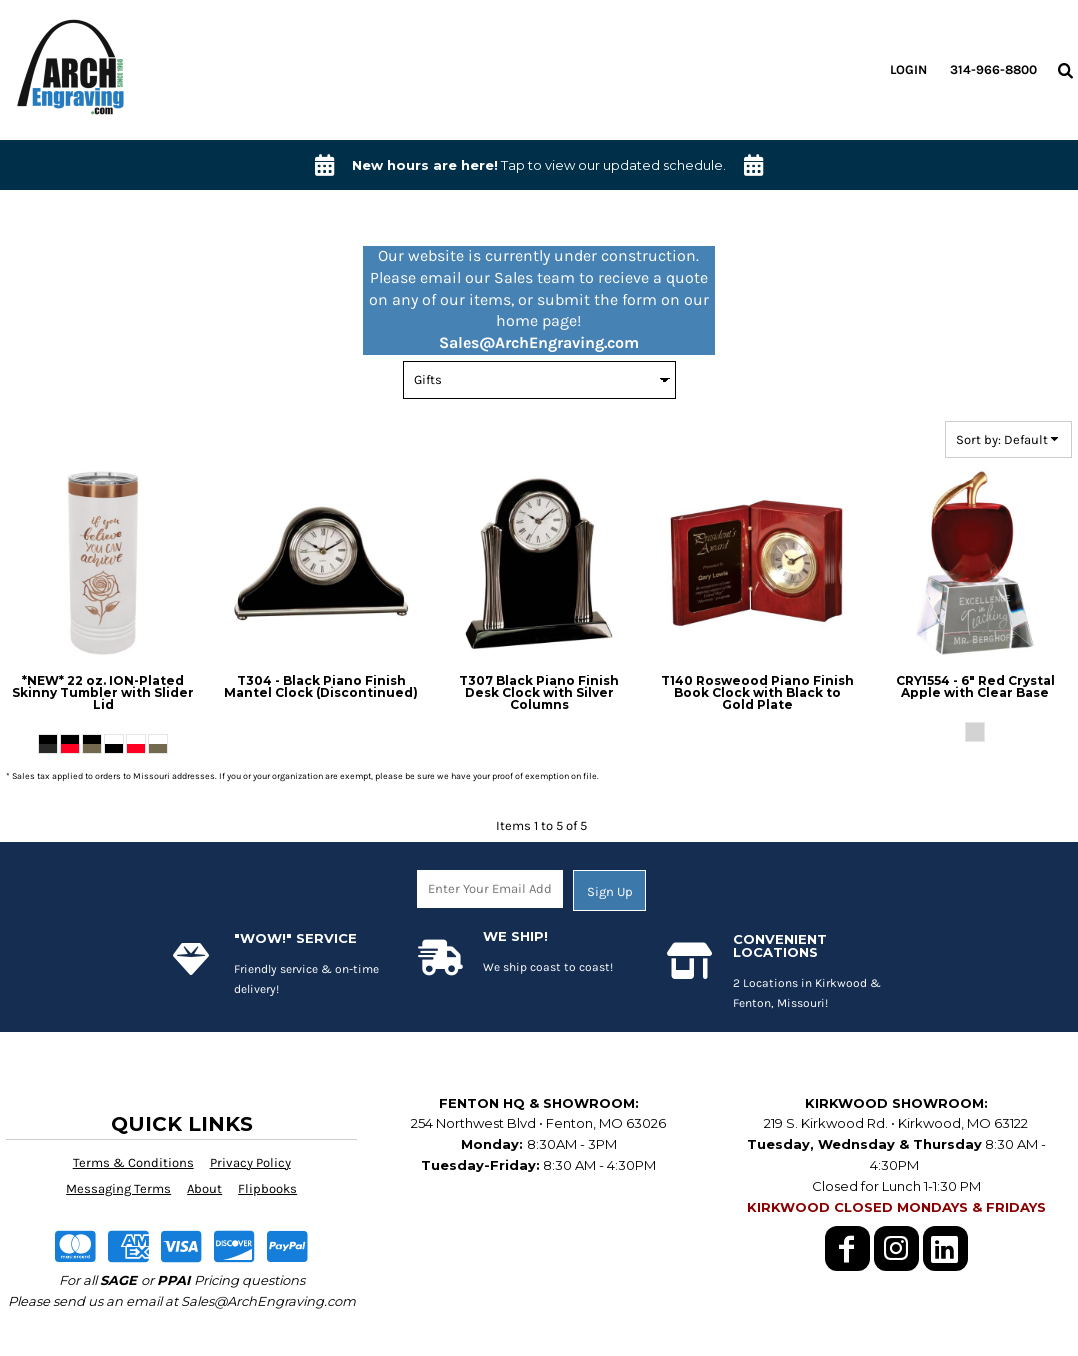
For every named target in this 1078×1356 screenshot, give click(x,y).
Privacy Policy (250, 1162)
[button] (1065, 70)
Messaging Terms (118, 1188)
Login (908, 69)
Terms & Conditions (133, 1162)
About (204, 1188)
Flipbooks (267, 1188)
